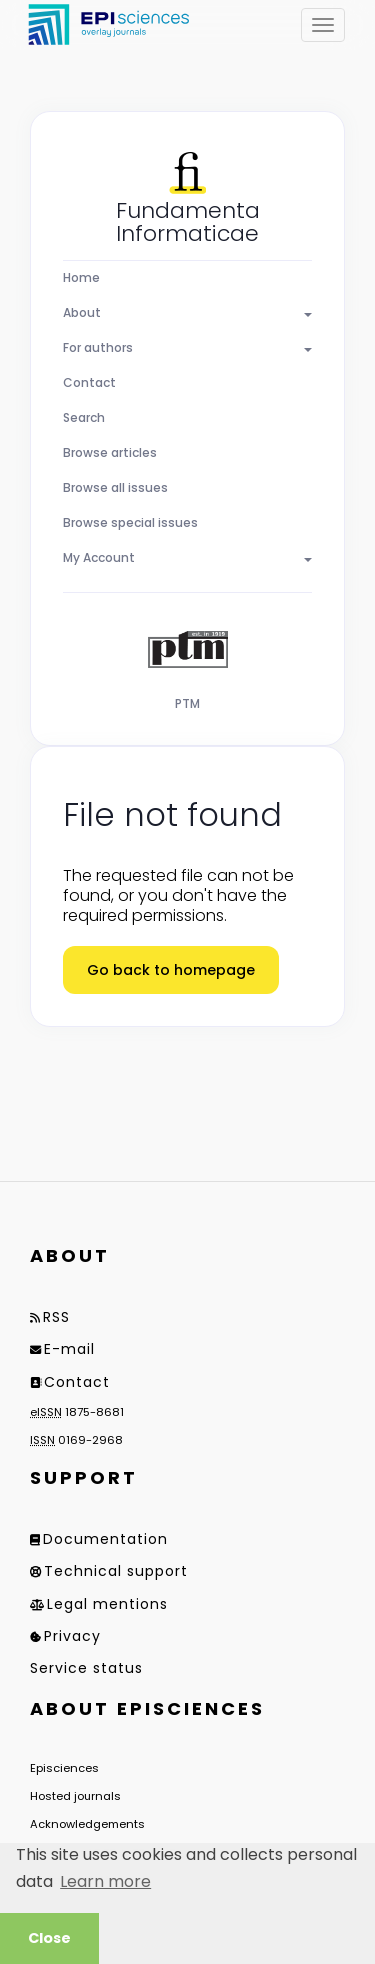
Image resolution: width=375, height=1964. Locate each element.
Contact (89, 382)
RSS (56, 1317)
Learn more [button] (105, 1881)
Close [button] (49, 1938)
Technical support (116, 1571)
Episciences (64, 1768)
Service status (86, 1668)
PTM (187, 703)
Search (84, 417)
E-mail (69, 1349)
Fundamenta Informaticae (188, 222)
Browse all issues (115, 487)
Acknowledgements (87, 1824)
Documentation (105, 1539)
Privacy (72, 1636)
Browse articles (110, 452)
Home (81, 277)
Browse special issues (130, 522)
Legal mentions (107, 1604)
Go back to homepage (171, 970)
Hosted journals (75, 1796)
